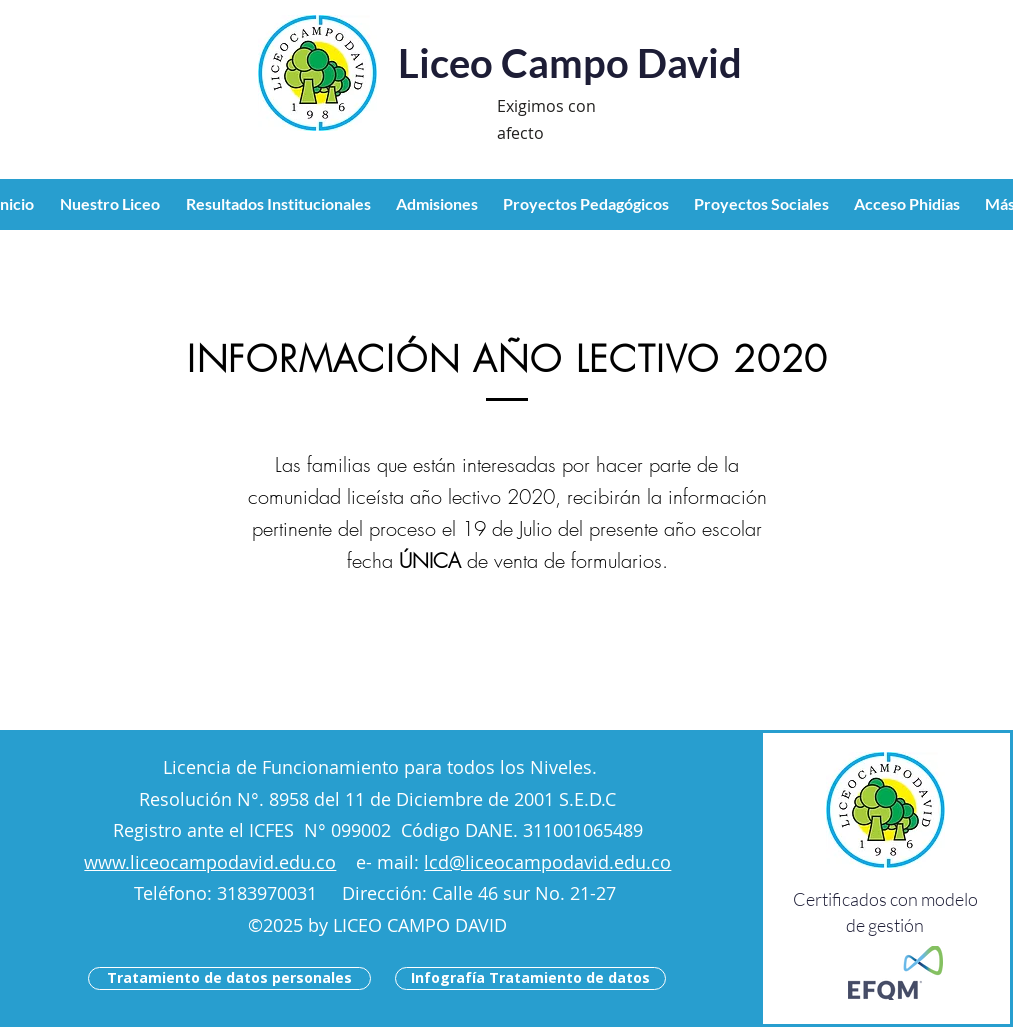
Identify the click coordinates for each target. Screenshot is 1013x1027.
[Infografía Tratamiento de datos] (530, 978)
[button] (113, 204)
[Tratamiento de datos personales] (229, 978)
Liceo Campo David (570, 63)
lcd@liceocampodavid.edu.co (547, 862)
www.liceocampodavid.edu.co (210, 862)
